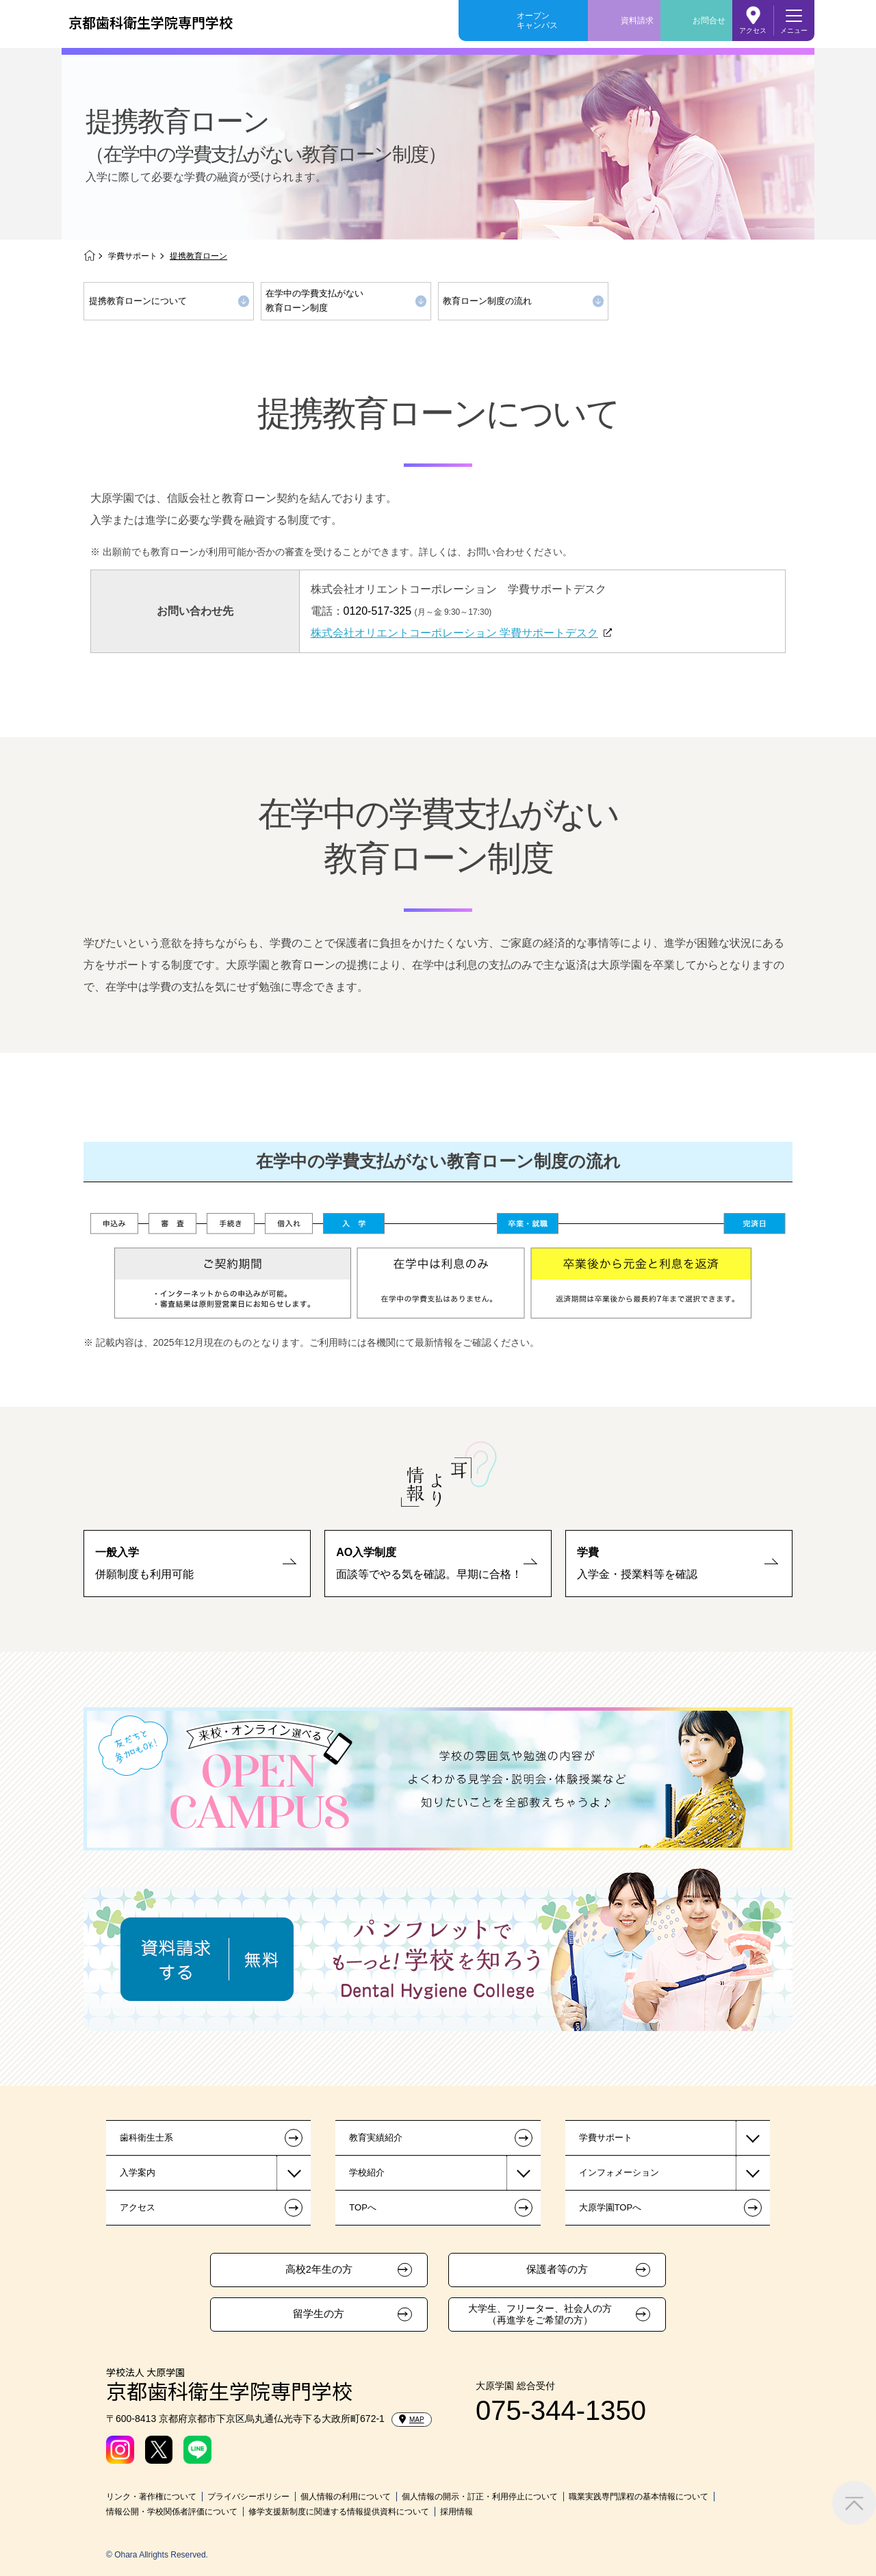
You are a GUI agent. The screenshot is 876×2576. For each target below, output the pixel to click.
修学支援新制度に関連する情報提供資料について (338, 2511)
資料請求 (637, 20)
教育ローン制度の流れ (487, 301)
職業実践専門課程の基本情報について (638, 2496)
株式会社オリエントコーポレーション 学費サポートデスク (454, 633)
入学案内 (137, 2172)
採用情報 (456, 2511)
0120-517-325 (378, 611)
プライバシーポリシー (248, 2496)
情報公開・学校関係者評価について (171, 2511)
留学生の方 (318, 2313)
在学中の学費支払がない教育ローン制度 (314, 300)
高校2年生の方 (318, 2269)
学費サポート (132, 256)
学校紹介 (367, 2172)
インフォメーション (619, 2172)
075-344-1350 (561, 2410)
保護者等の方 (557, 2269)
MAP (411, 2419)
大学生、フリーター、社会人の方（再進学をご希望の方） (540, 2314)
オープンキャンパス (537, 20)
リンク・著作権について (151, 2496)
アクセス (752, 30)
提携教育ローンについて (138, 301)
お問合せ (709, 20)
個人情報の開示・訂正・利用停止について (480, 2496)
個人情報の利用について (345, 2496)
